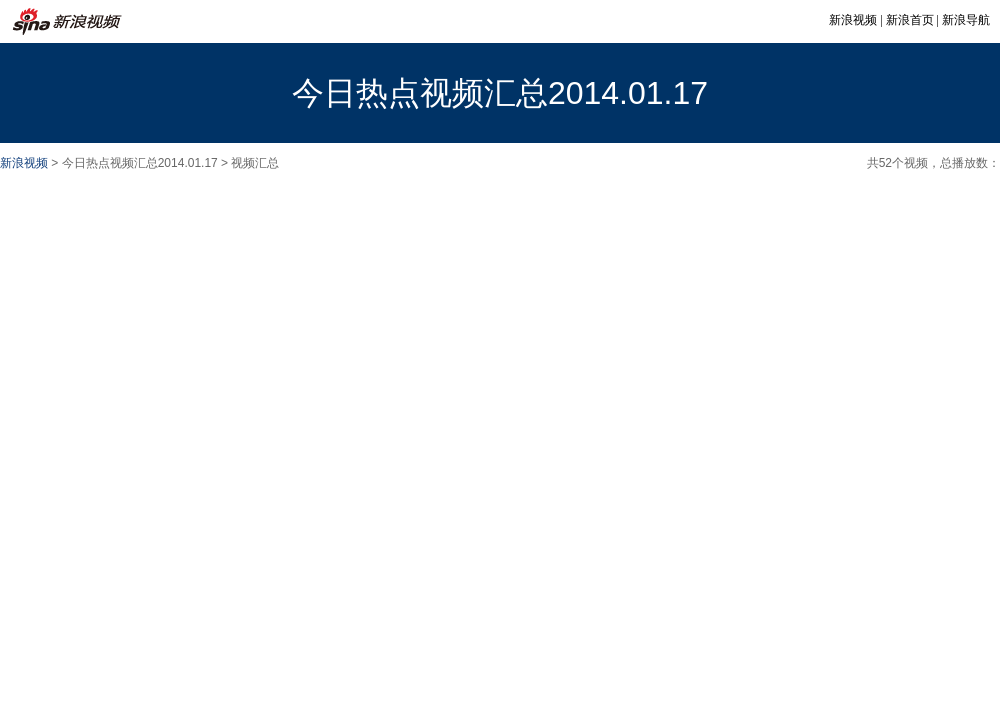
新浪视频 (853, 20)
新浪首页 (910, 20)
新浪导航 (966, 20)
